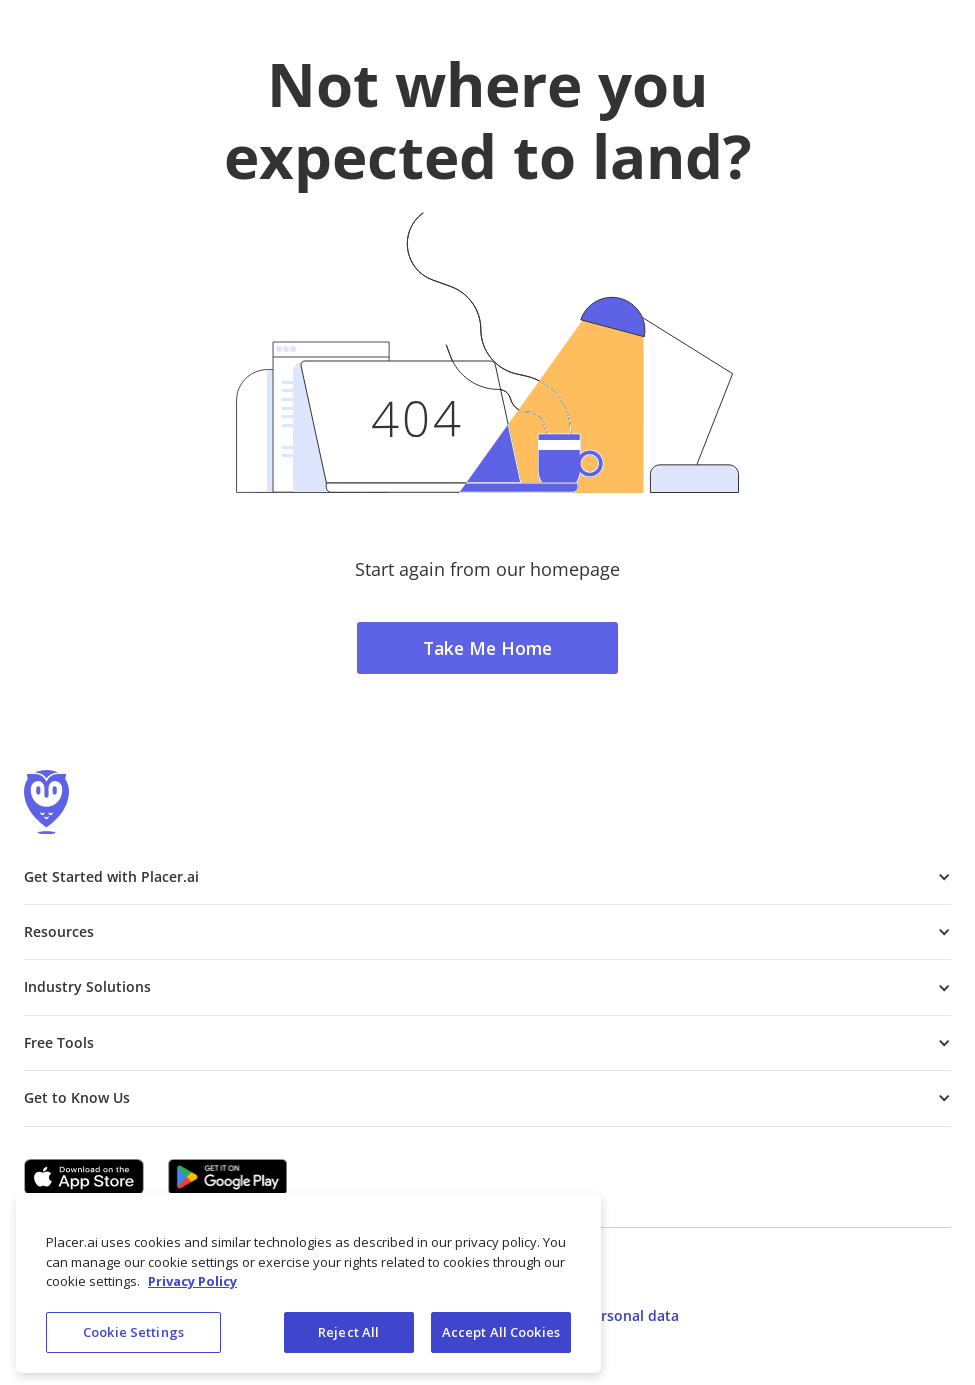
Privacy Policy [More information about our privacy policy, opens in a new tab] (192, 1288)
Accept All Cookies (501, 1339)
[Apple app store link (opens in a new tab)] (84, 1177)
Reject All (348, 1339)
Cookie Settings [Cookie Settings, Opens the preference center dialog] (133, 1339)
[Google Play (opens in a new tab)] (228, 1177)
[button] (487, 877)
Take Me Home (487, 648)
